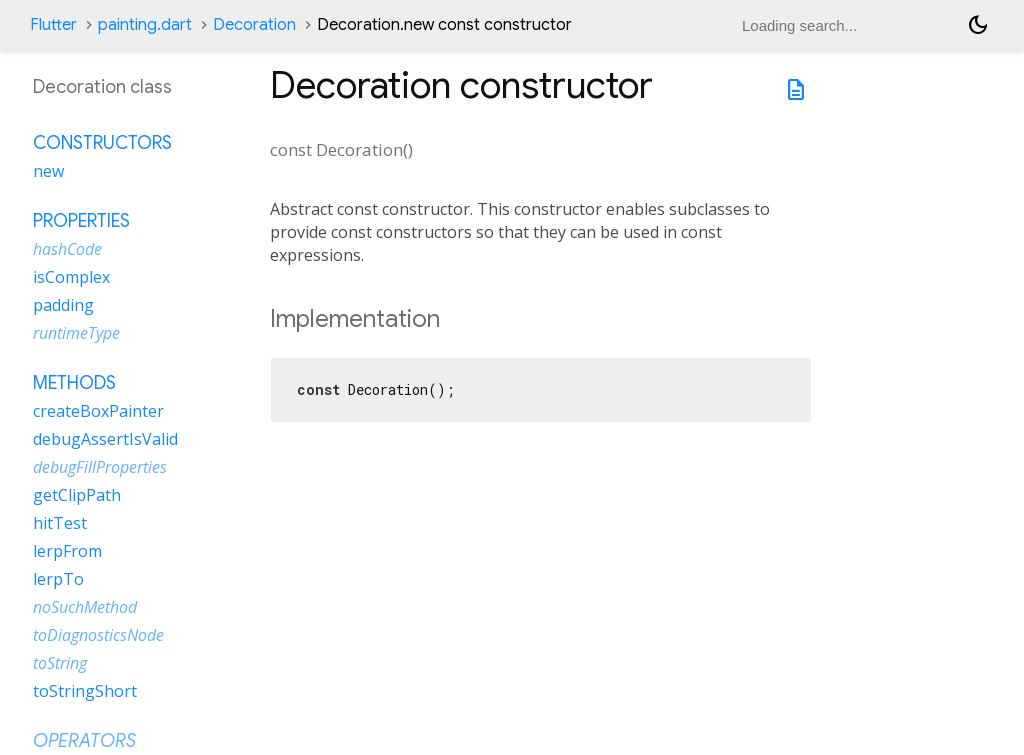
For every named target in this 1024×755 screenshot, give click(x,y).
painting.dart (145, 25)
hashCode (67, 249)
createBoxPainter (98, 411)
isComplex (71, 277)
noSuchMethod (85, 607)
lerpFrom (67, 551)
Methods (74, 383)
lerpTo (58, 579)
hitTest (60, 523)
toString (60, 663)
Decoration (254, 25)
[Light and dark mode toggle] (978, 25)
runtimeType (76, 333)
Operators (84, 741)
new (48, 171)
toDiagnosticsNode (98, 635)
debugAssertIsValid (105, 439)
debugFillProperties (100, 467)
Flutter (53, 25)
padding (63, 305)
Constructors (102, 143)
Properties (81, 221)
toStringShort (85, 691)
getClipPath (77, 495)
